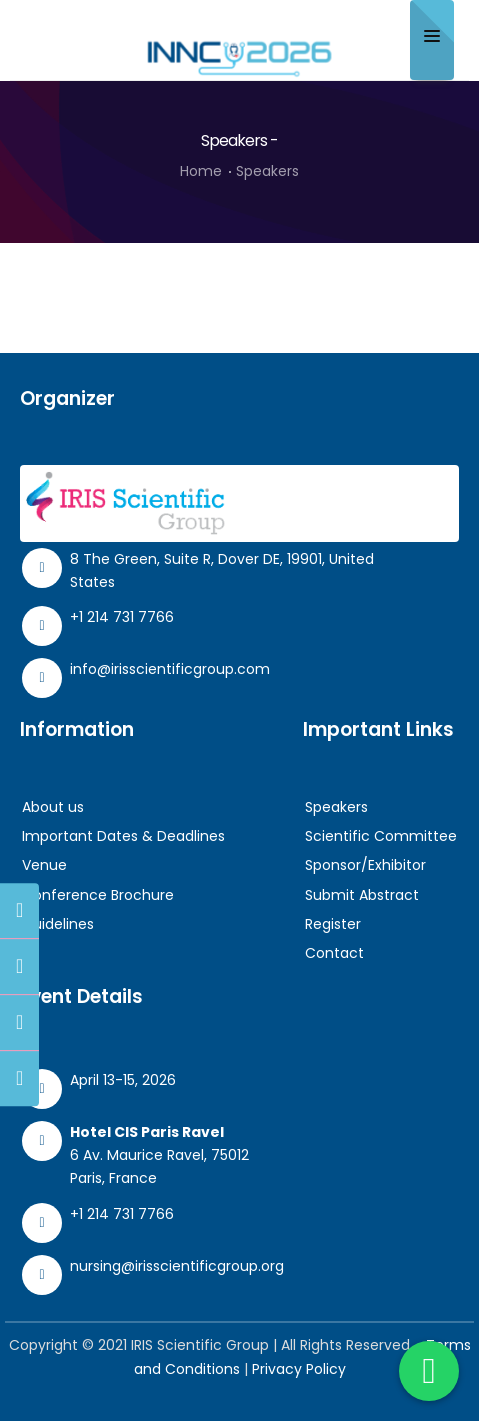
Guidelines (58, 924)
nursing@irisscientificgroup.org (177, 1266)
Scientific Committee (381, 836)
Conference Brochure (98, 895)
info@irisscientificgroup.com (170, 669)
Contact (334, 953)
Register (333, 924)
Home (201, 171)
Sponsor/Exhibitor (365, 865)
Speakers (336, 807)
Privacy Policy (299, 1369)
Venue (44, 865)
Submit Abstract (362, 895)
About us (53, 807)
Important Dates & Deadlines (123, 836)
